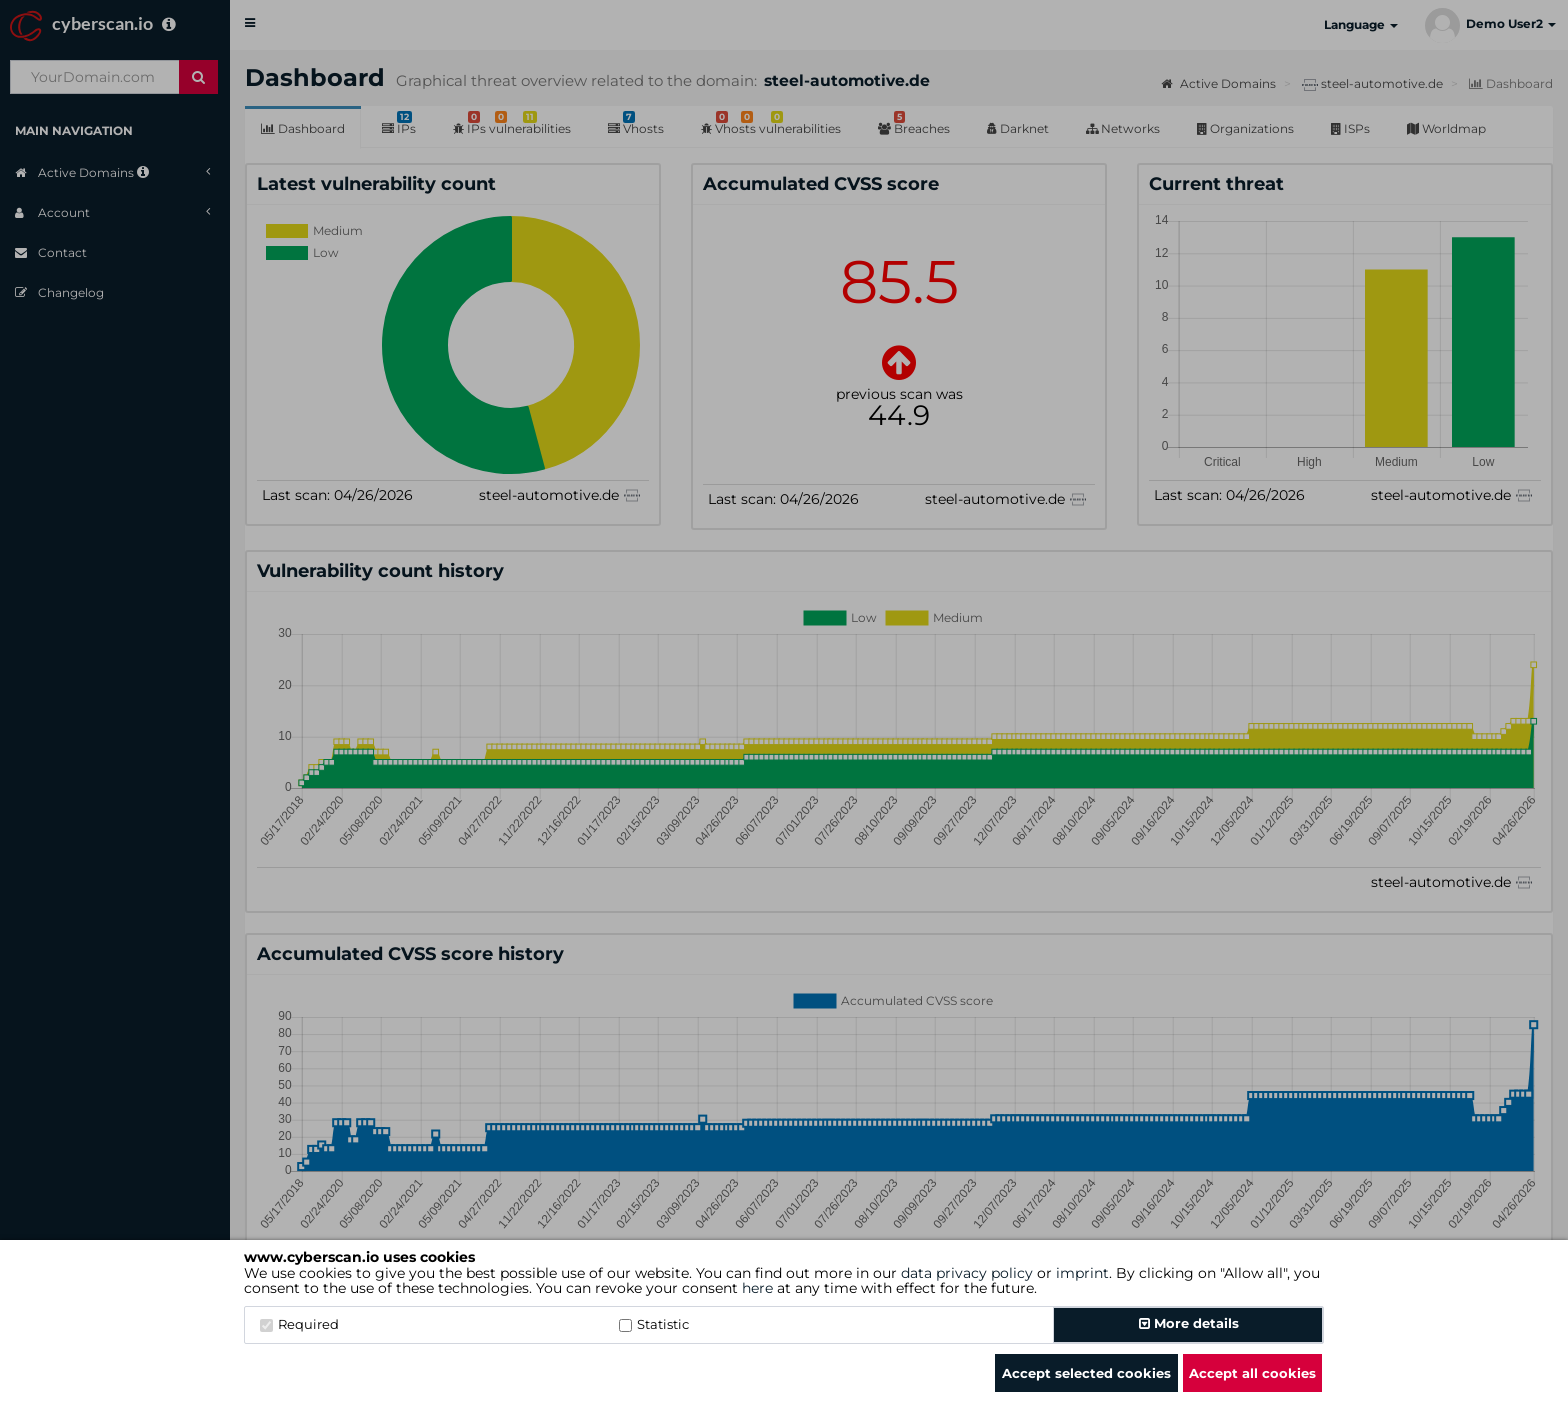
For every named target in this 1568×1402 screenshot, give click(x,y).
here (757, 1288)
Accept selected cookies (1086, 1373)
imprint (1082, 1273)
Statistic (654, 1324)
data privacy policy (967, 1273)
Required (299, 1324)
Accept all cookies (1252, 1373)
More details (1189, 1323)
